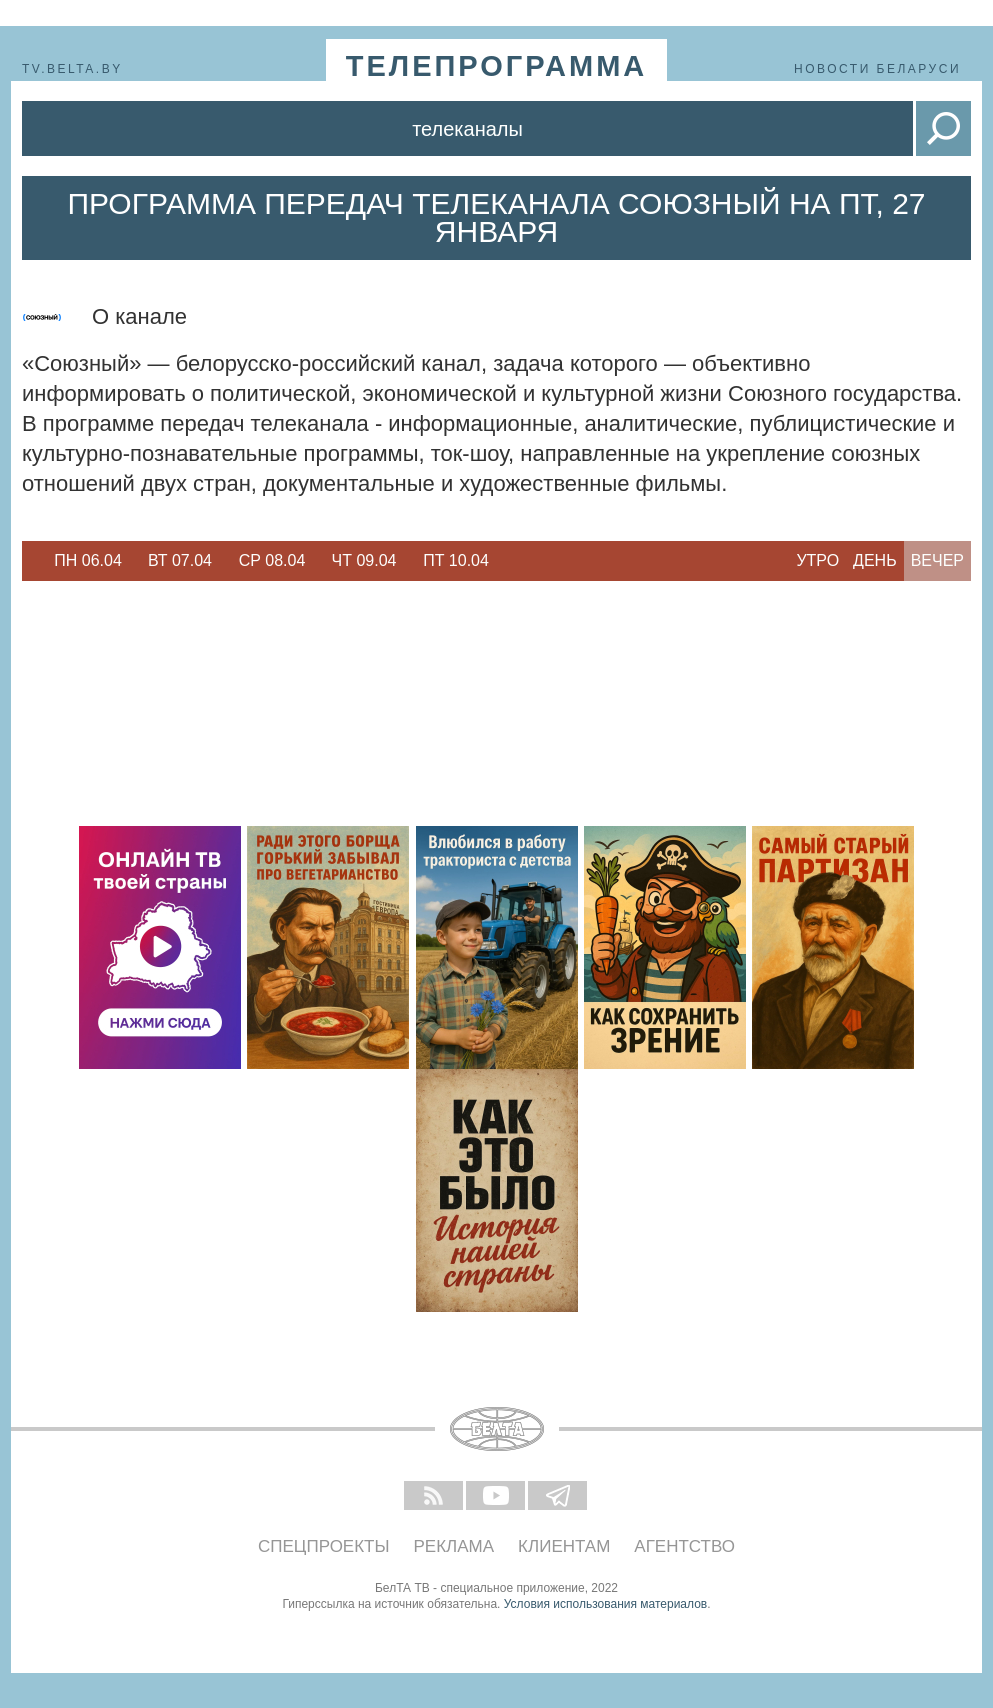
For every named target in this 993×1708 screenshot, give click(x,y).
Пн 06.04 (88, 560)
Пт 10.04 (456, 560)
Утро (817, 560)
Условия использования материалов (605, 1604)
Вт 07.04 (180, 560)
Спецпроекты (324, 1546)
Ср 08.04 (272, 560)
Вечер (937, 560)
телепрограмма (497, 66)
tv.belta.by (72, 69)
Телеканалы (467, 129)
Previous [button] (32, 561)
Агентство (684, 1546)
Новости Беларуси (877, 69)
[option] (88, 561)
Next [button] (512, 561)
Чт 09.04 (364, 560)
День (875, 560)
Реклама (454, 1546)
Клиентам (564, 1546)
